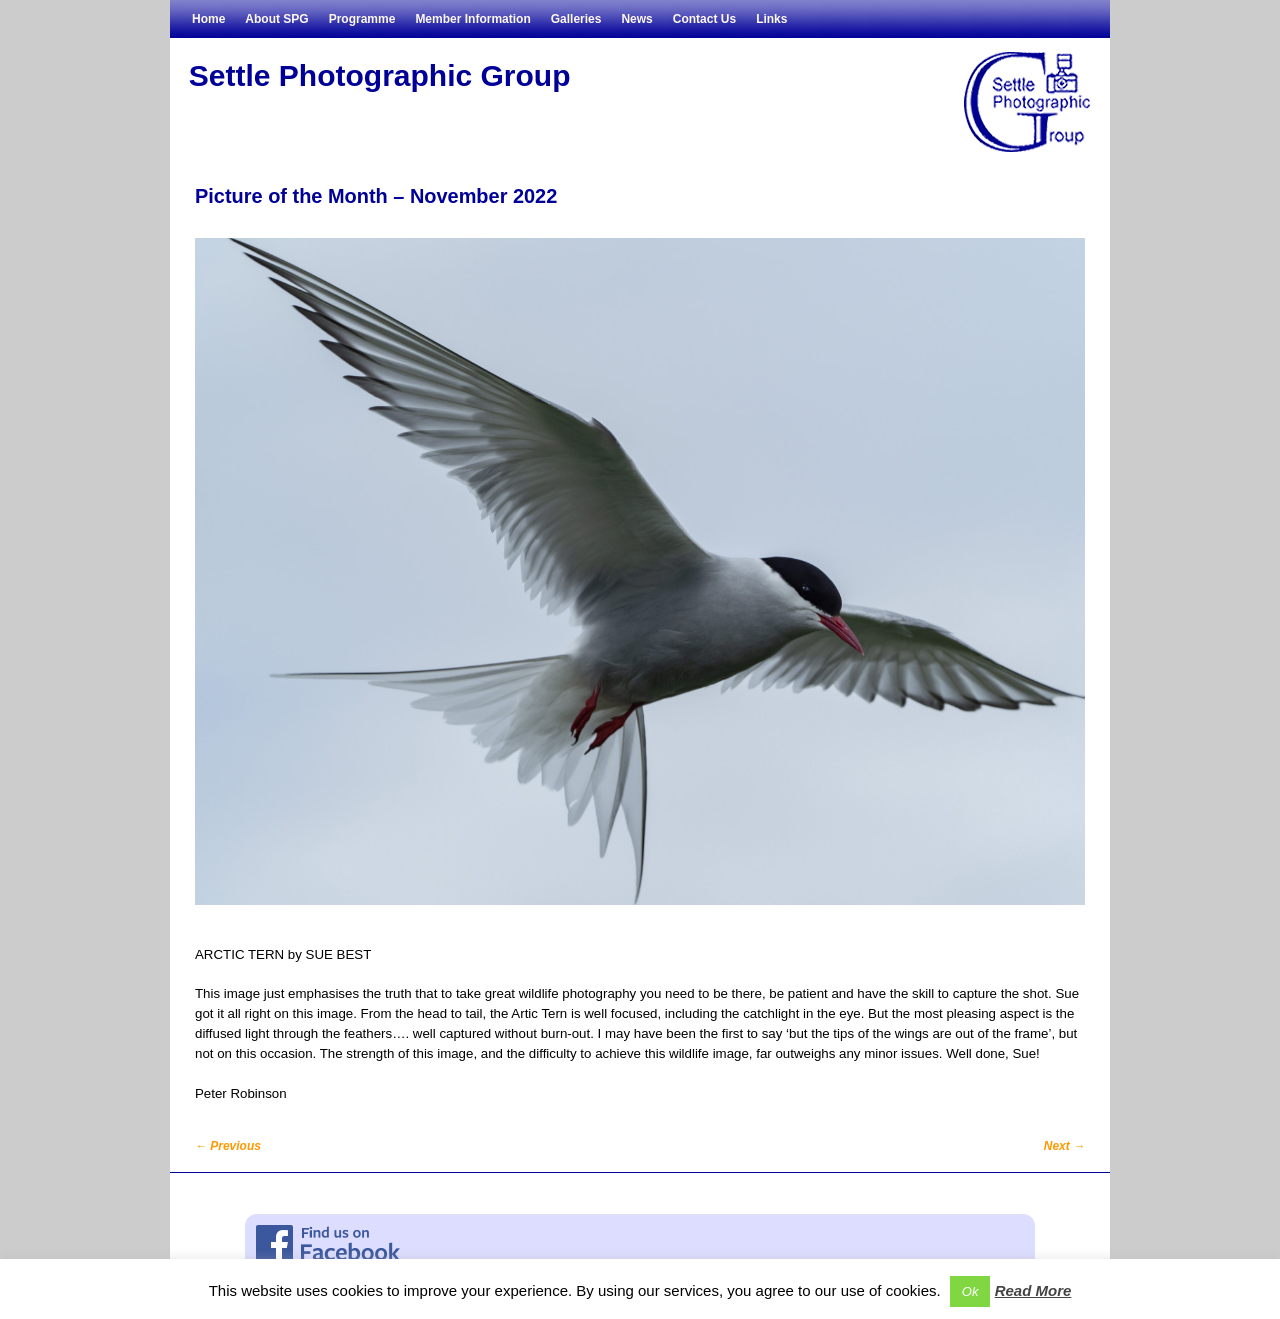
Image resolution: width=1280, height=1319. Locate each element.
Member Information (472, 19)
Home (208, 19)
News (636, 19)
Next (1064, 1146)
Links (771, 19)
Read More (1033, 1290)
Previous (228, 1146)
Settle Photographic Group (380, 75)
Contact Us (704, 19)
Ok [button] (970, 1291)
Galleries (576, 19)
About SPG (276, 19)
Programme (362, 19)
